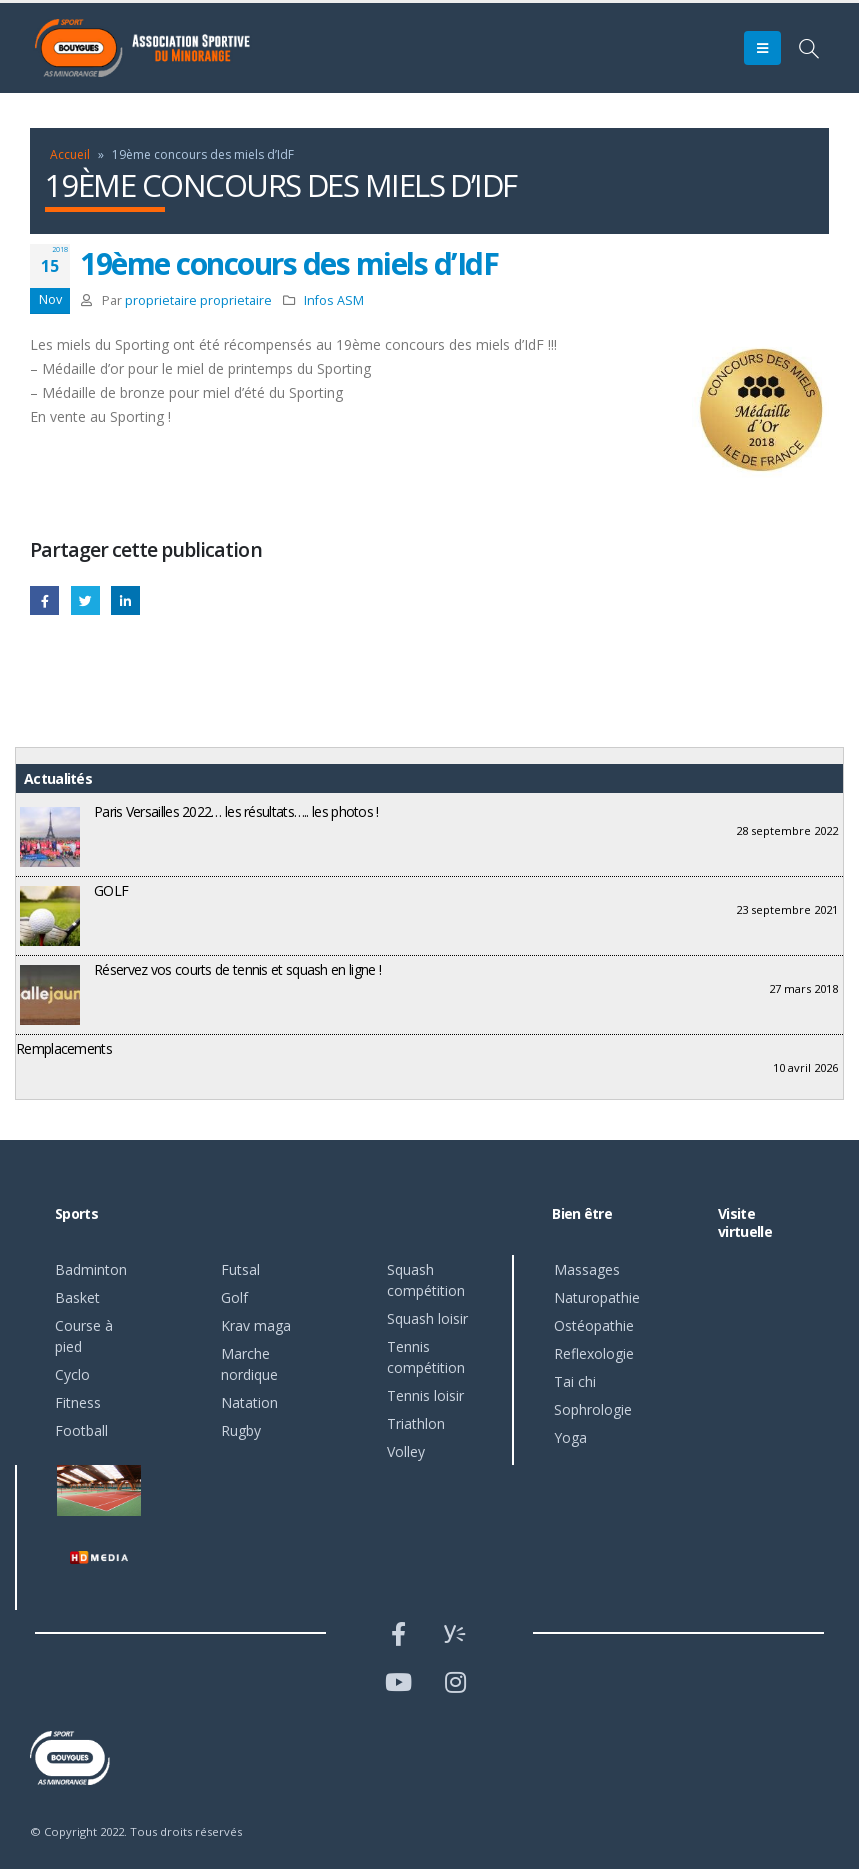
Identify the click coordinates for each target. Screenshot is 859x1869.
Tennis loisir (425, 1395)
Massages (587, 1269)
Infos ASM (334, 300)
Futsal (240, 1269)
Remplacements (64, 1048)
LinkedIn (125, 600)
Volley (406, 1451)
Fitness (78, 1402)
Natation (249, 1402)
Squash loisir (427, 1318)
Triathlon (416, 1423)
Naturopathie (597, 1297)
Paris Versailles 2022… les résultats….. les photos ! (236, 811)
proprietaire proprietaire (198, 300)
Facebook (44, 600)
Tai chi (575, 1381)
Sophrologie (593, 1409)
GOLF (111, 890)
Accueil (70, 154)
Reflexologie (594, 1353)
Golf (234, 1297)
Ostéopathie (594, 1325)
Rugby (241, 1430)
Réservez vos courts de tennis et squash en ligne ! (237, 969)
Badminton (91, 1269)
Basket (77, 1297)
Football (81, 1430)
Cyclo (72, 1374)
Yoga (570, 1437)
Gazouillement (85, 600)
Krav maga (256, 1325)
